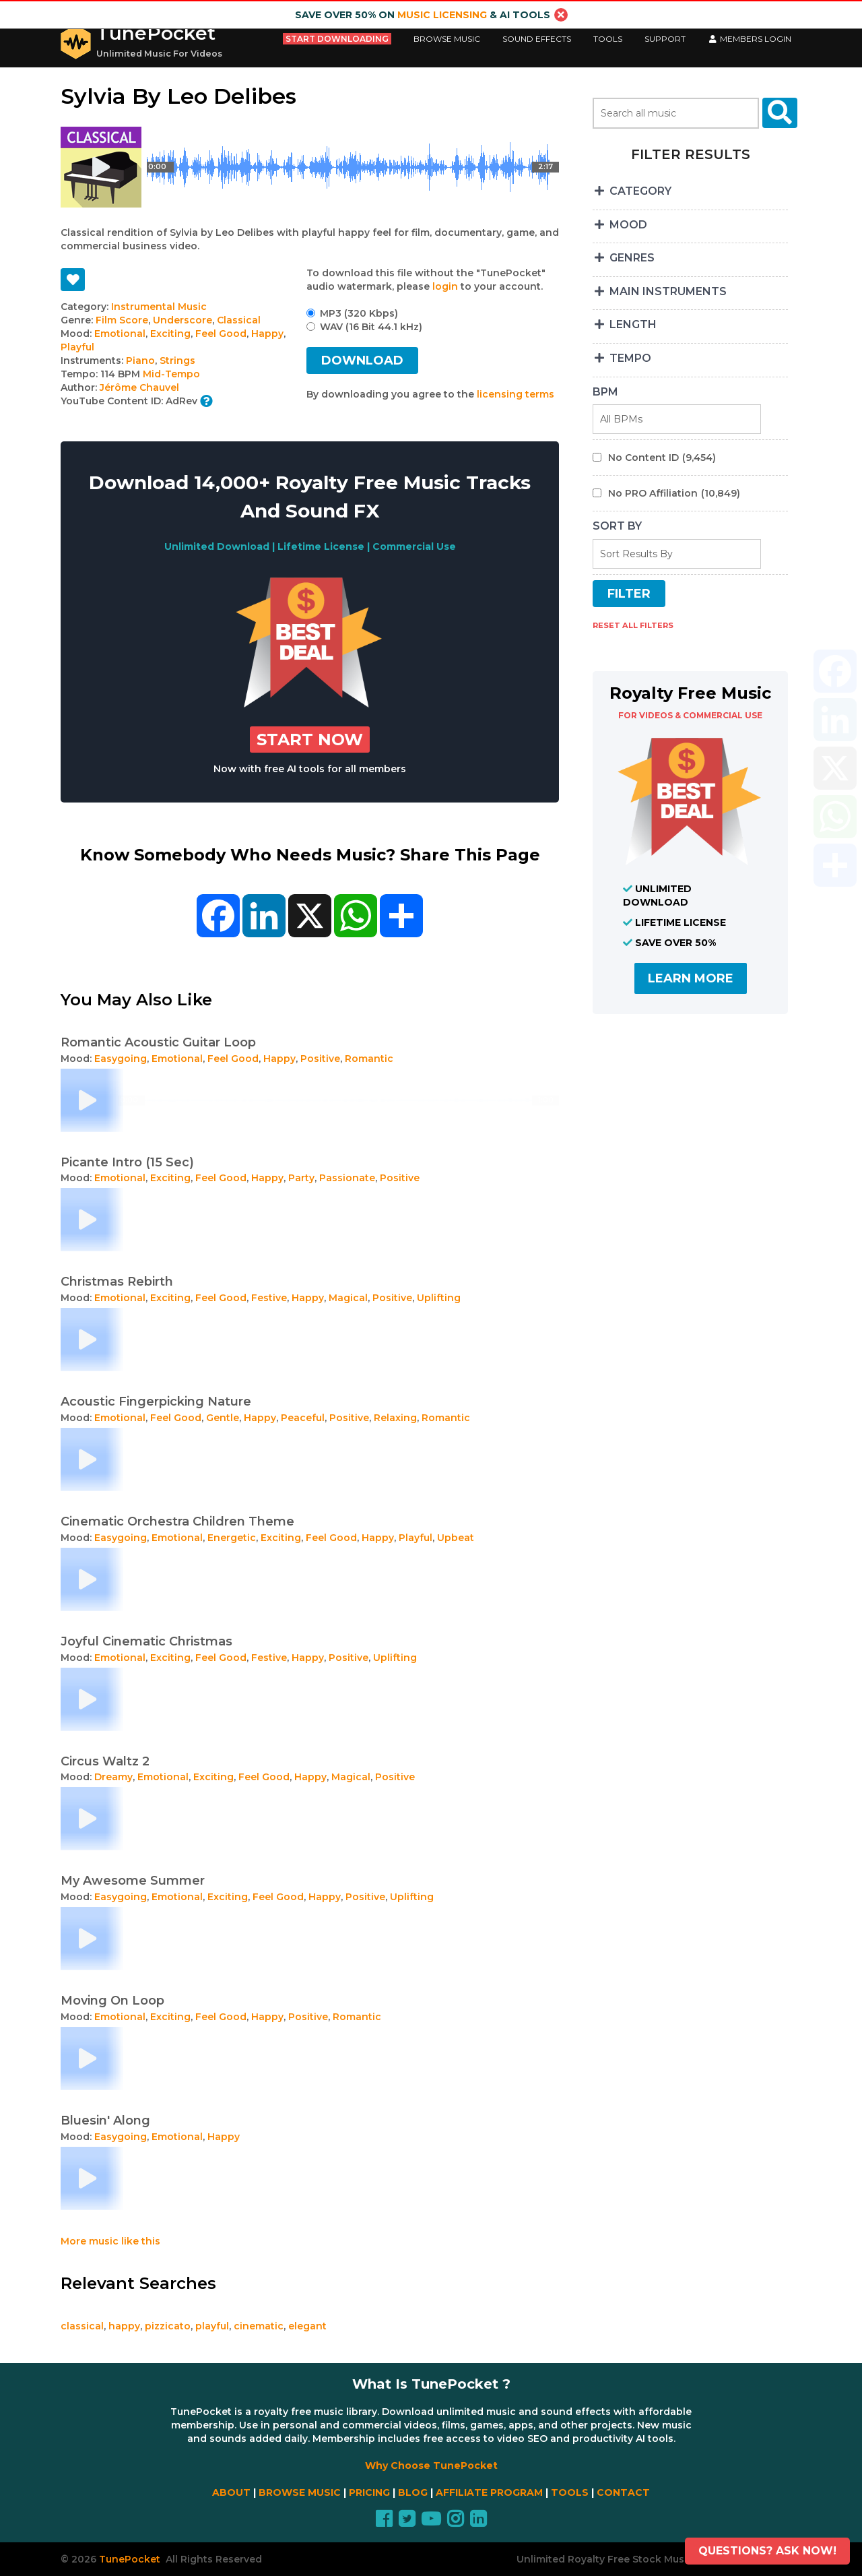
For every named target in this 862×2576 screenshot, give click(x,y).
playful (212, 2326)
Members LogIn (749, 39)
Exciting (170, 333)
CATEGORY (632, 191)
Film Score (122, 320)
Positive (320, 1059)
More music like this (110, 2241)
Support (665, 39)
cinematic (259, 2326)
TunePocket (156, 33)
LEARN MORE (690, 978)
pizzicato (168, 2326)
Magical (348, 1298)
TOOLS (570, 2492)
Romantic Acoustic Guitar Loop (158, 1042)
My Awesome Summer (133, 1880)
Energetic (231, 1538)
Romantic (369, 1059)
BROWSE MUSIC (300, 2492)
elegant (307, 2326)
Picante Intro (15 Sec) (127, 1162)
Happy (267, 333)
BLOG (413, 2492)
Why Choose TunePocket (431, 2465)
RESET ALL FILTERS (633, 625)
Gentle (222, 1418)
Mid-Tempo (171, 374)
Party (301, 1178)
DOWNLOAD (362, 360)
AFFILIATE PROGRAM (489, 2492)
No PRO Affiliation (674, 493)
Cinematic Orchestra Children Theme (177, 1521)
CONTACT (623, 2492)
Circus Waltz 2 (105, 1761)
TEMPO (622, 358)
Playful (77, 347)
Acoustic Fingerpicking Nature (156, 1401)
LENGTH (625, 324)
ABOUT (231, 2492)
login (445, 286)
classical (82, 2326)
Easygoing (120, 1059)
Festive (269, 1298)
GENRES (624, 257)
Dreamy (113, 1777)
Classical (239, 320)
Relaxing (395, 1418)
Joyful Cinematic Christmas (146, 1641)
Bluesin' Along (105, 2120)
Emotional (119, 333)
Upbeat (455, 1538)
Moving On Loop (112, 2000)
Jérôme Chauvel (139, 387)
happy (124, 2326)
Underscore (182, 320)
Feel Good (220, 333)
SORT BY (617, 526)
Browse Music (446, 39)
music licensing (442, 15)
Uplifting (439, 1298)
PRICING (369, 2492)
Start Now (310, 739)
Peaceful (303, 1418)
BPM (605, 391)
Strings (177, 360)
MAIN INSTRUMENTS (660, 291)
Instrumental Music (159, 307)
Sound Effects (536, 39)
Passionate (347, 1178)
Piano (140, 360)
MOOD (620, 224)
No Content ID (662, 457)
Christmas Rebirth (117, 1281)
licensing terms (515, 394)
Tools (607, 39)
